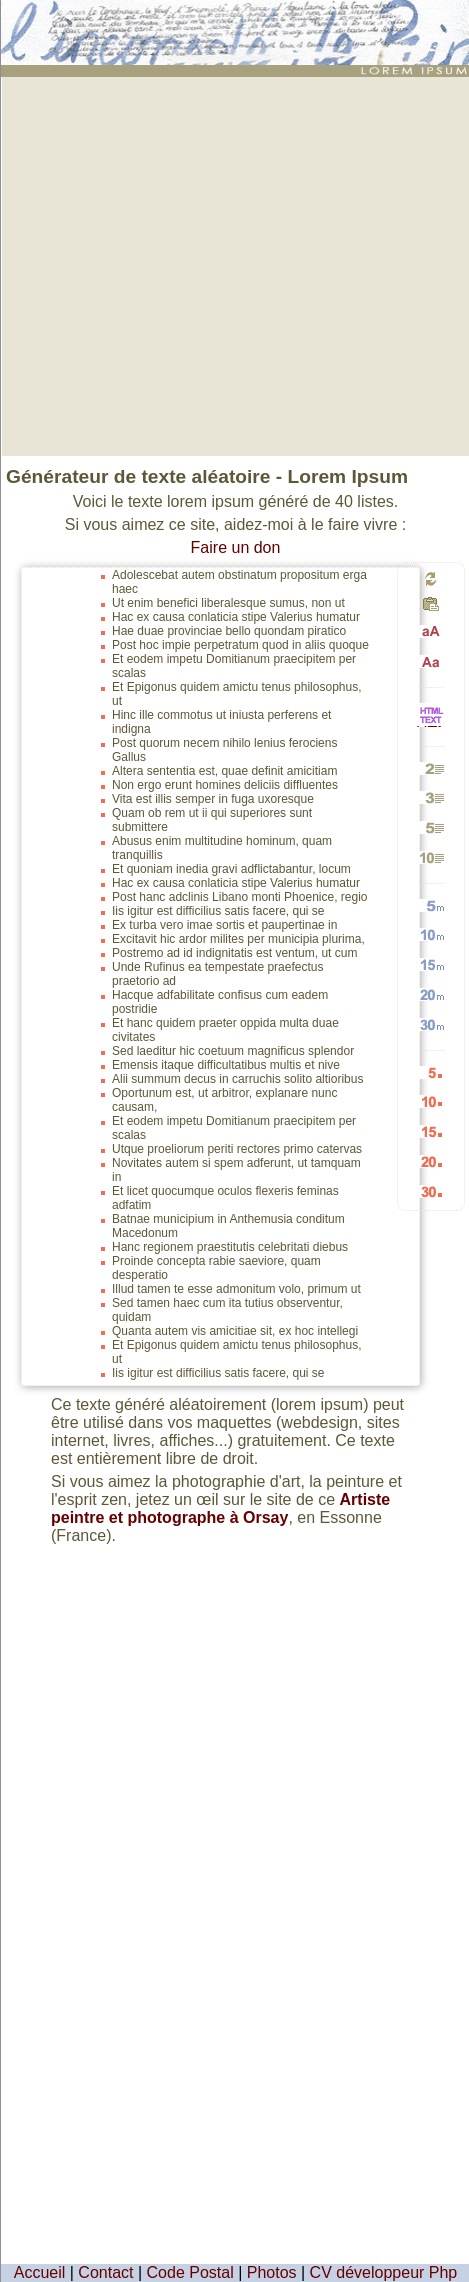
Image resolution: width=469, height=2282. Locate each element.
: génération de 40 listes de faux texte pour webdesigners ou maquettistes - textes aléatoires (238, 24)
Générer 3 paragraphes (431, 797)
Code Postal (190, 2272)
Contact (105, 2272)
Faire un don (236, 547)
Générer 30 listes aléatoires (431, 1191)
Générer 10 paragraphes (431, 857)
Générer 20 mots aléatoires (431, 994)
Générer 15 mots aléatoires (431, 964)
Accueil (40, 2272)
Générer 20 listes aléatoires (431, 1161)
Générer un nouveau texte (431, 578)
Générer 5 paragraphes (431, 827)
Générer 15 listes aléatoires (431, 1131)
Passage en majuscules (431, 631)
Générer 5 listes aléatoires (431, 1072)
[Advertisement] (188, 264)
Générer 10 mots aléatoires (431, 934)
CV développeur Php (384, 2272)
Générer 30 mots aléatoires (431, 1024)
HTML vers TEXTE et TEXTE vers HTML (431, 725)
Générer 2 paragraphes (431, 768)
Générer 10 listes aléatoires (431, 1101)
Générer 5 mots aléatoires (431, 905)
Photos (272, 2272)
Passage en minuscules (431, 661)
